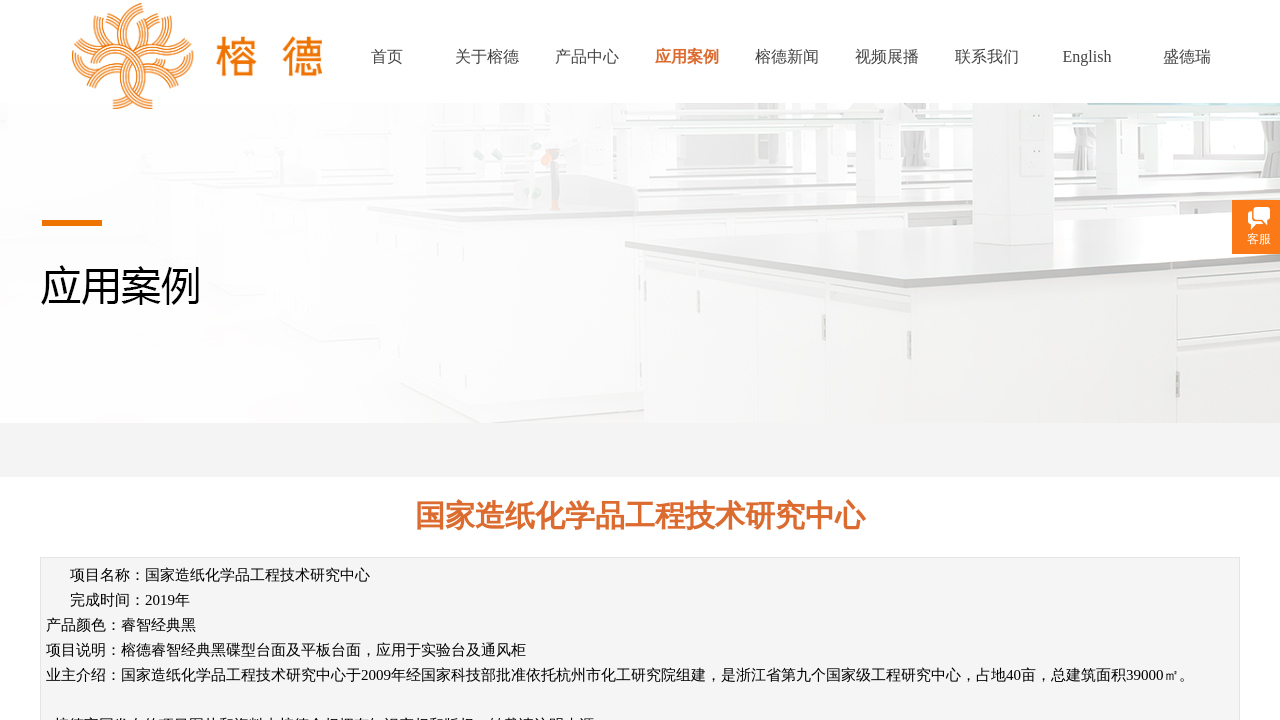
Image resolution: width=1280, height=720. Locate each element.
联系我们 (987, 56)
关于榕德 (487, 56)
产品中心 (587, 56)
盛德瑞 (1187, 56)
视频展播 (887, 56)
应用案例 (687, 56)
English (1087, 56)
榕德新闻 (787, 56)
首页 (387, 56)
